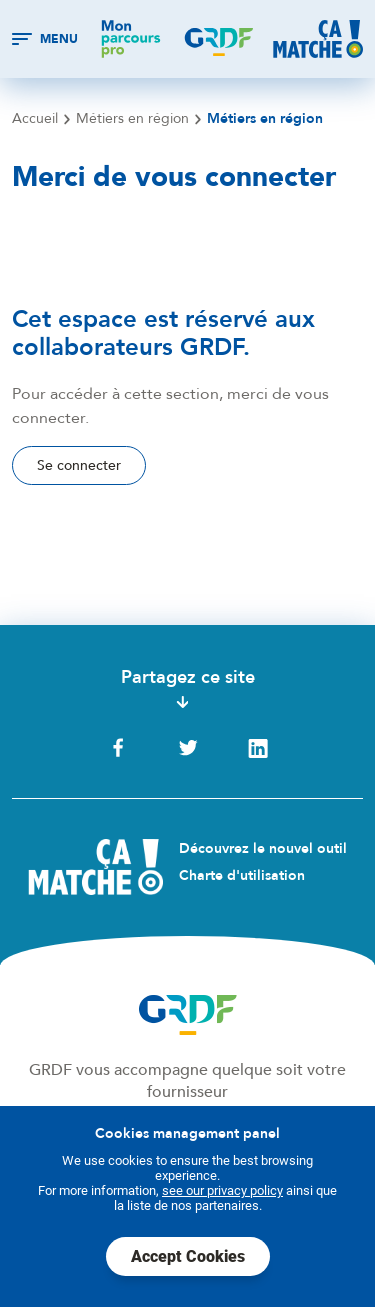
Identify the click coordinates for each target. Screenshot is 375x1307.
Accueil (35, 119)
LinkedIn (258, 748)
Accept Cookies (188, 1256)
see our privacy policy (222, 1190)
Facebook (118, 748)
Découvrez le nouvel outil (263, 848)
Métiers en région (132, 119)
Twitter (188, 748)
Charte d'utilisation (242, 875)
